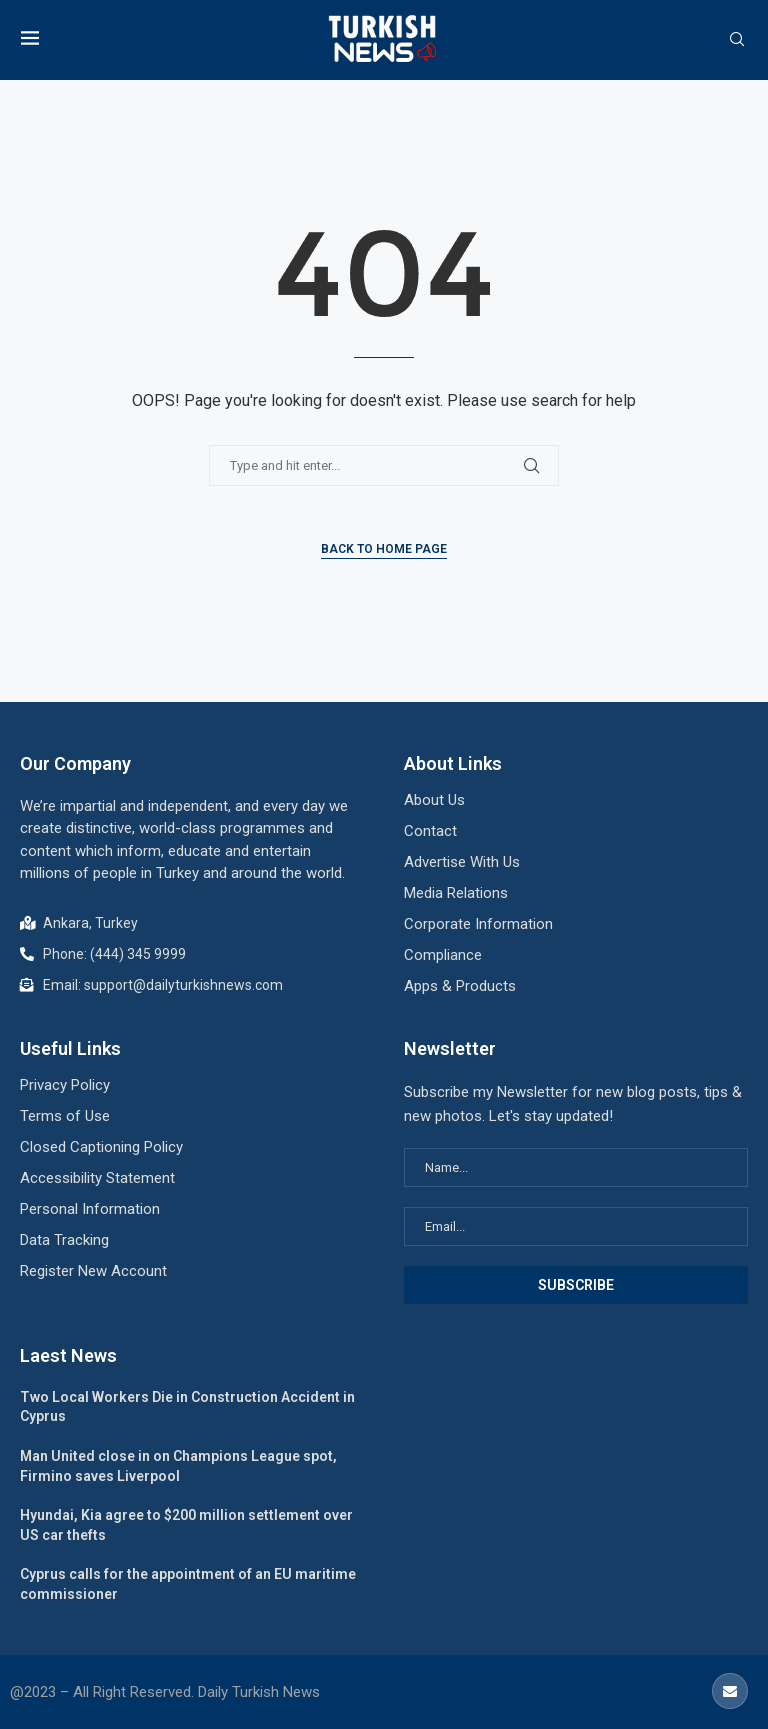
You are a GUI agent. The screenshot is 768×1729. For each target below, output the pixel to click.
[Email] (730, 1691)
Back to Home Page (384, 549)
